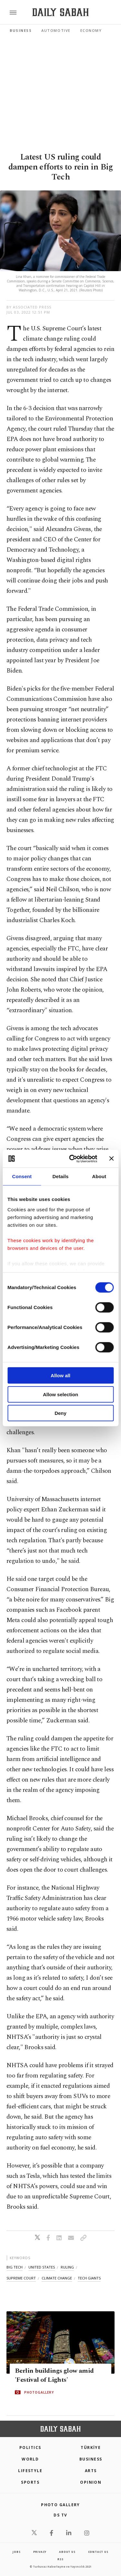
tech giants (89, 2278)
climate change (57, 2278)
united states (41, 2267)
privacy (40, 2551)
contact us (98, 2551)
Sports (30, 2482)
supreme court (21, 2278)
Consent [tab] (22, 1176)
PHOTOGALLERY (39, 2392)
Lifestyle (30, 2470)
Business (21, 30)
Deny (60, 1413)
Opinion (90, 2482)
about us (67, 2551)
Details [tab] (61, 1176)
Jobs (16, 2551)
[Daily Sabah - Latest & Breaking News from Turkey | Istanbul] (60, 12)
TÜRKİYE (91, 2447)
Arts (91, 2470)
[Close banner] (111, 1158)
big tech (14, 2267)
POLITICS (30, 2447)
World (30, 2459)
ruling (67, 2267)
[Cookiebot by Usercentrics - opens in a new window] (72, 1158)
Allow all (60, 1375)
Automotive (55, 30)
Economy (91, 30)
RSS (60, 2559)
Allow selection (60, 1394)
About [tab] (99, 1176)
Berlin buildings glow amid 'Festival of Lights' (54, 2375)
